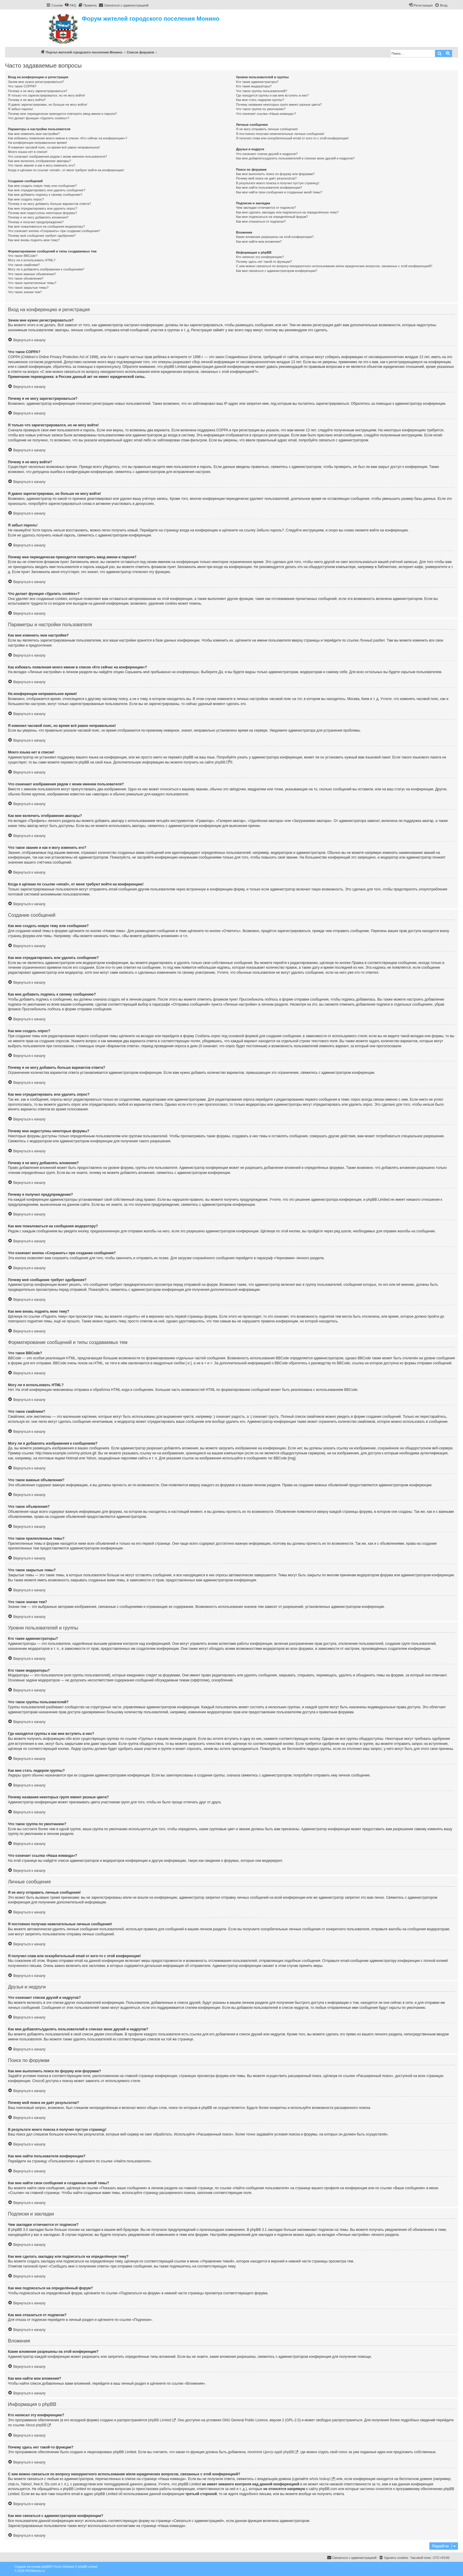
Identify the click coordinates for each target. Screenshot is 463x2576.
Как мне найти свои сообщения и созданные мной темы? (279, 192)
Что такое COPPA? (22, 86)
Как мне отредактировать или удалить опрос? (42, 208)
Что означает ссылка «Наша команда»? (266, 113)
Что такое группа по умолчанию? (261, 109)
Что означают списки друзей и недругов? (267, 154)
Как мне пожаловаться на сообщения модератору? (46, 226)
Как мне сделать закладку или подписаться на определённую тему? (287, 212)
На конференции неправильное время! (37, 142)
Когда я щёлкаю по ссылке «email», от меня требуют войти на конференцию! (66, 170)
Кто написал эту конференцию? (260, 257)
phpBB (220, 762)
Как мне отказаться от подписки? (261, 221)
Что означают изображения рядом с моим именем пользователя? (57, 156)
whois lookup (319, 2479)
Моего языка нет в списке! (28, 152)
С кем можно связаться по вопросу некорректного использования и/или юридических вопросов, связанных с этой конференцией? (334, 266)
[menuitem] (70, 5)
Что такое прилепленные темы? (32, 283)
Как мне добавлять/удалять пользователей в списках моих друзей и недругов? (295, 158)
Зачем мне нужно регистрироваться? (36, 82)
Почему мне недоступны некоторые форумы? (42, 213)
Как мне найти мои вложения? (259, 241)
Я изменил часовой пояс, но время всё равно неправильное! (54, 147)
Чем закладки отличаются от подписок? (266, 207)
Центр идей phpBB (278, 2452)
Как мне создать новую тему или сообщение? (42, 185)
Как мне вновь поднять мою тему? (34, 240)
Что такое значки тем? (25, 292)
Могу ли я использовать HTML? (32, 260)
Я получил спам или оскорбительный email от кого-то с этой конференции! (292, 138)
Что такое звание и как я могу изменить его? (41, 165)
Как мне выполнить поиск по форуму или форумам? (275, 174)
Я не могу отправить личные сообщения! (267, 129)
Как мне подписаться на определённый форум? (272, 216)
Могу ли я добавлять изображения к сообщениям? (46, 269)
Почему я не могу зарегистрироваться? (37, 91)
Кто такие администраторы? (257, 82)
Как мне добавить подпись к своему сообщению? (45, 194)
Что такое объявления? (25, 278)
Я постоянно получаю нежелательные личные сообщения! (280, 134)
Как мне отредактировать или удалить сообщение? (46, 190)
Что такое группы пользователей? (261, 91)
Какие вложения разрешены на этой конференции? (275, 237)
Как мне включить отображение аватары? (39, 161)
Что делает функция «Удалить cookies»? (38, 118)
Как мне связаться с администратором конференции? (276, 271)
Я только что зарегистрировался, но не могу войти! (46, 95)
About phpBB (36, 2425)
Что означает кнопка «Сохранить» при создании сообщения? (54, 231)
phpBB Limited (159, 2420)
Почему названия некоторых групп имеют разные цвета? (279, 104)
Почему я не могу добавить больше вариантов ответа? (49, 203)
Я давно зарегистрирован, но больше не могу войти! (47, 104)
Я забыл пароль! (20, 109)
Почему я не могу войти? (27, 100)
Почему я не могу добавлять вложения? (38, 217)
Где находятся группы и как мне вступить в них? (272, 95)
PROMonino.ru (34, 2570)
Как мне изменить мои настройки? (34, 134)
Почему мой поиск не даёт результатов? (266, 178)
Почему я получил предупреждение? (35, 222)
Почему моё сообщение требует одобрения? (42, 235)
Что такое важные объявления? (32, 274)
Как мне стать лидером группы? (260, 100)
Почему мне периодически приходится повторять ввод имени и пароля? (62, 113)
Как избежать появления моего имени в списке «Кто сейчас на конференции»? (67, 138)
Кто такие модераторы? (254, 86)
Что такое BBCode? (23, 255)
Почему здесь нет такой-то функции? (264, 261)
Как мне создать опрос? (26, 199)
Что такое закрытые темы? (28, 287)
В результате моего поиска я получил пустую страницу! (277, 183)
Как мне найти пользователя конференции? (269, 187)
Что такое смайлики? (24, 265)
